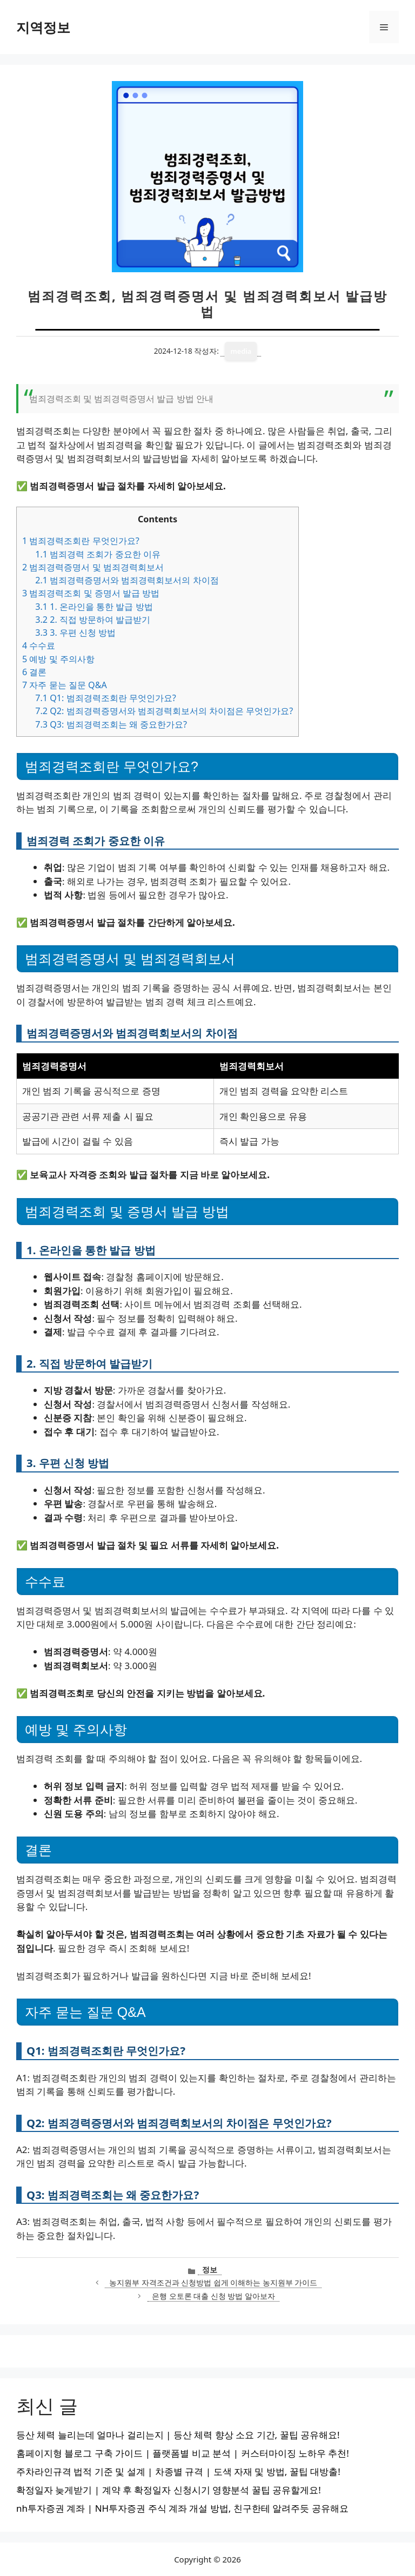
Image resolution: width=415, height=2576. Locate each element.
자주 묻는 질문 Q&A (64, 685)
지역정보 (43, 27)
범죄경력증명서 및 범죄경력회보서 (93, 567)
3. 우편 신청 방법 (75, 632)
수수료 (38, 645)
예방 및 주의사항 (58, 659)
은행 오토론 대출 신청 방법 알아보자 (213, 2296)
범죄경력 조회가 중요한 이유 (97, 554)
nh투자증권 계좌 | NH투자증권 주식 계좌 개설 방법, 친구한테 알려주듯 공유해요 (182, 2508)
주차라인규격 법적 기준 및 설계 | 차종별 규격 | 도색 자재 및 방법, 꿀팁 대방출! (178, 2471)
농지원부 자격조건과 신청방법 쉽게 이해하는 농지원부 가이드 (213, 2282)
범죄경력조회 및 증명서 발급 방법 (90, 593)
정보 (209, 2269)
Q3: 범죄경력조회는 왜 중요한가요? (111, 724)
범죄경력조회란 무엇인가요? (80, 541)
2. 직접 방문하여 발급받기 (92, 619)
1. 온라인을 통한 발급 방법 (93, 607)
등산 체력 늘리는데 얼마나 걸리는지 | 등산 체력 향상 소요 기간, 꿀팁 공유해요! (178, 2435)
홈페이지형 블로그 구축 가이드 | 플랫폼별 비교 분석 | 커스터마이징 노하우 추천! (182, 2453)
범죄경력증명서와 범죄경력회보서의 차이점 (126, 580)
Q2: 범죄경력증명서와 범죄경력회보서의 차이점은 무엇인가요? (164, 711)
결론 (34, 672)
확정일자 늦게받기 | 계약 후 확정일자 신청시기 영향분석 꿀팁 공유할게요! (168, 2490)
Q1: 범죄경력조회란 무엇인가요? (105, 698)
